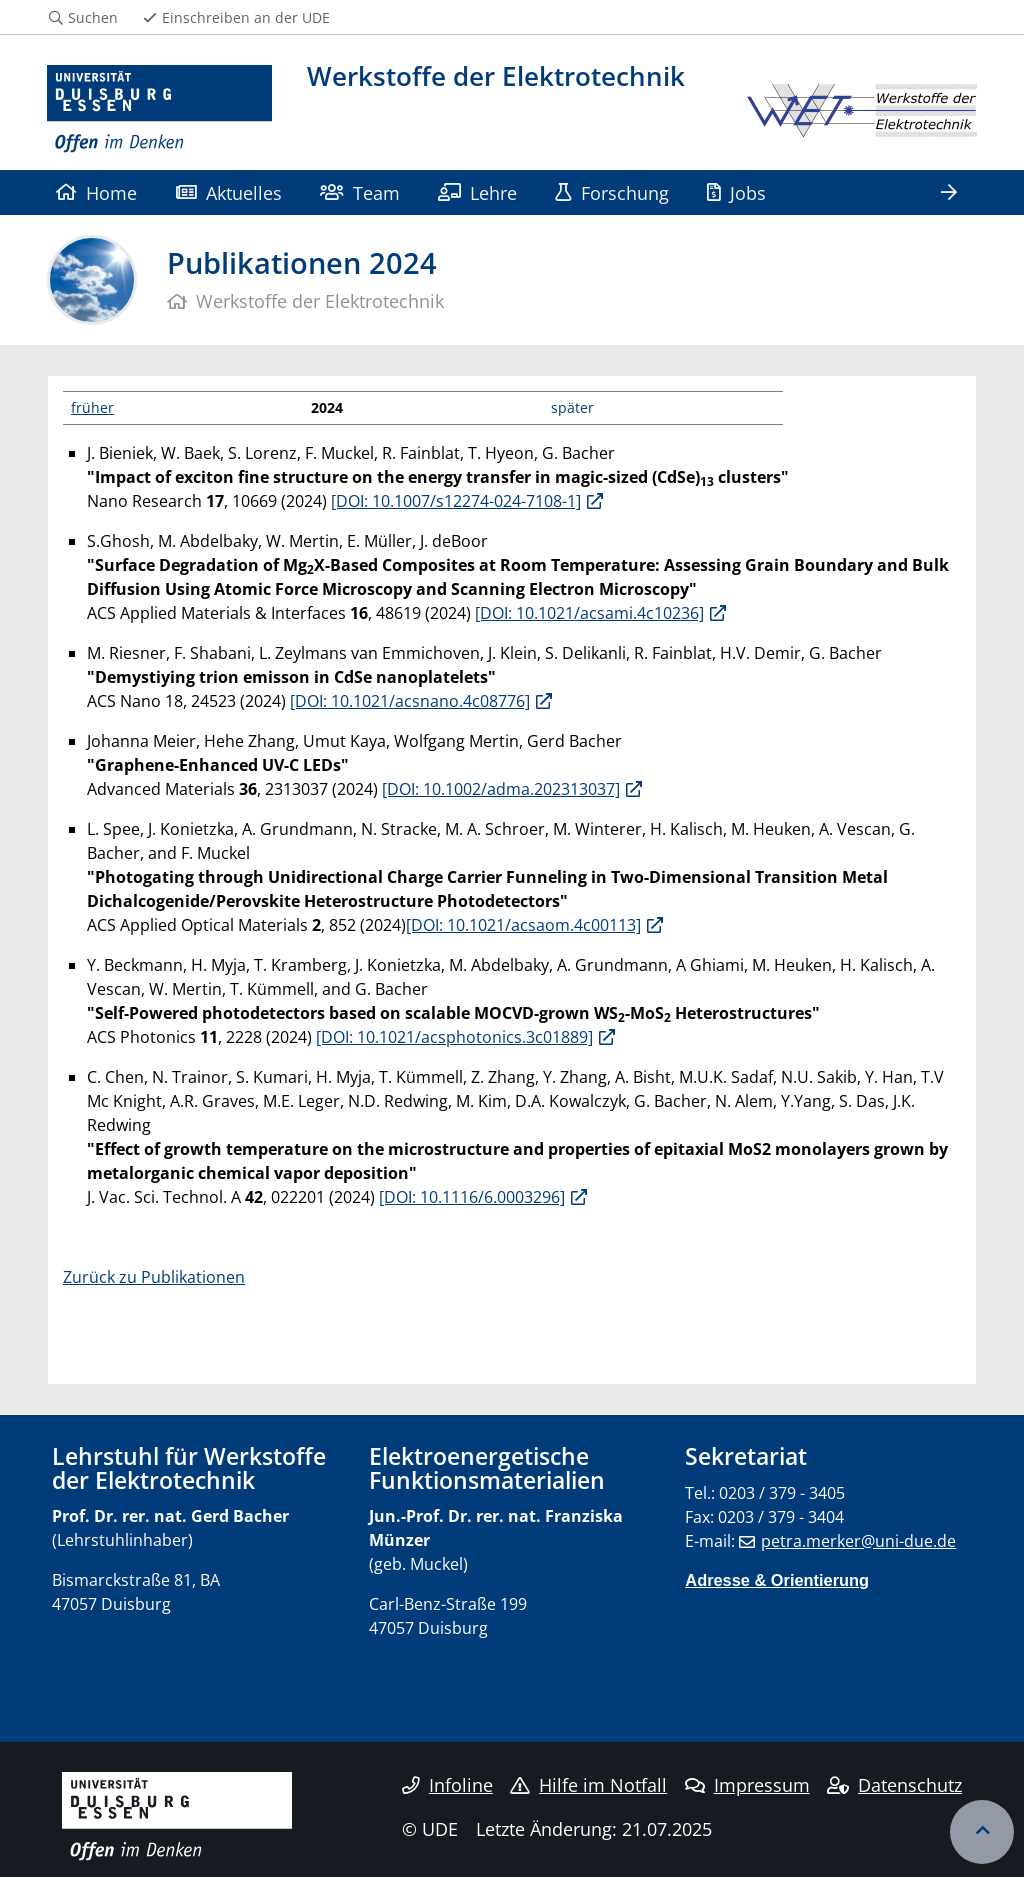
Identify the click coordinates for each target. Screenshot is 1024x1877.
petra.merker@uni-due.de (858, 1541)
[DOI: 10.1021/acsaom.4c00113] (523, 925)
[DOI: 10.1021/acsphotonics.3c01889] (454, 1037)
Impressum (747, 1785)
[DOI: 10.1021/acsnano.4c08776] (410, 701)
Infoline (447, 1785)
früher (92, 407)
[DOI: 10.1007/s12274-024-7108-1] (456, 501)
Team (359, 192)
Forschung (611, 192)
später (572, 407)
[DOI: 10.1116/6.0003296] (472, 1197)
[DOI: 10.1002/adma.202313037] (501, 789)
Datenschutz (894, 1785)
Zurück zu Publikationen (154, 1277)
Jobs (736, 192)
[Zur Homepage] (159, 110)
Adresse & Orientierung (777, 1580)
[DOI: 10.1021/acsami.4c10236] (589, 613)
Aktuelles (229, 192)
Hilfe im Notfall (588, 1785)
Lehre (477, 192)
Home (96, 192)
